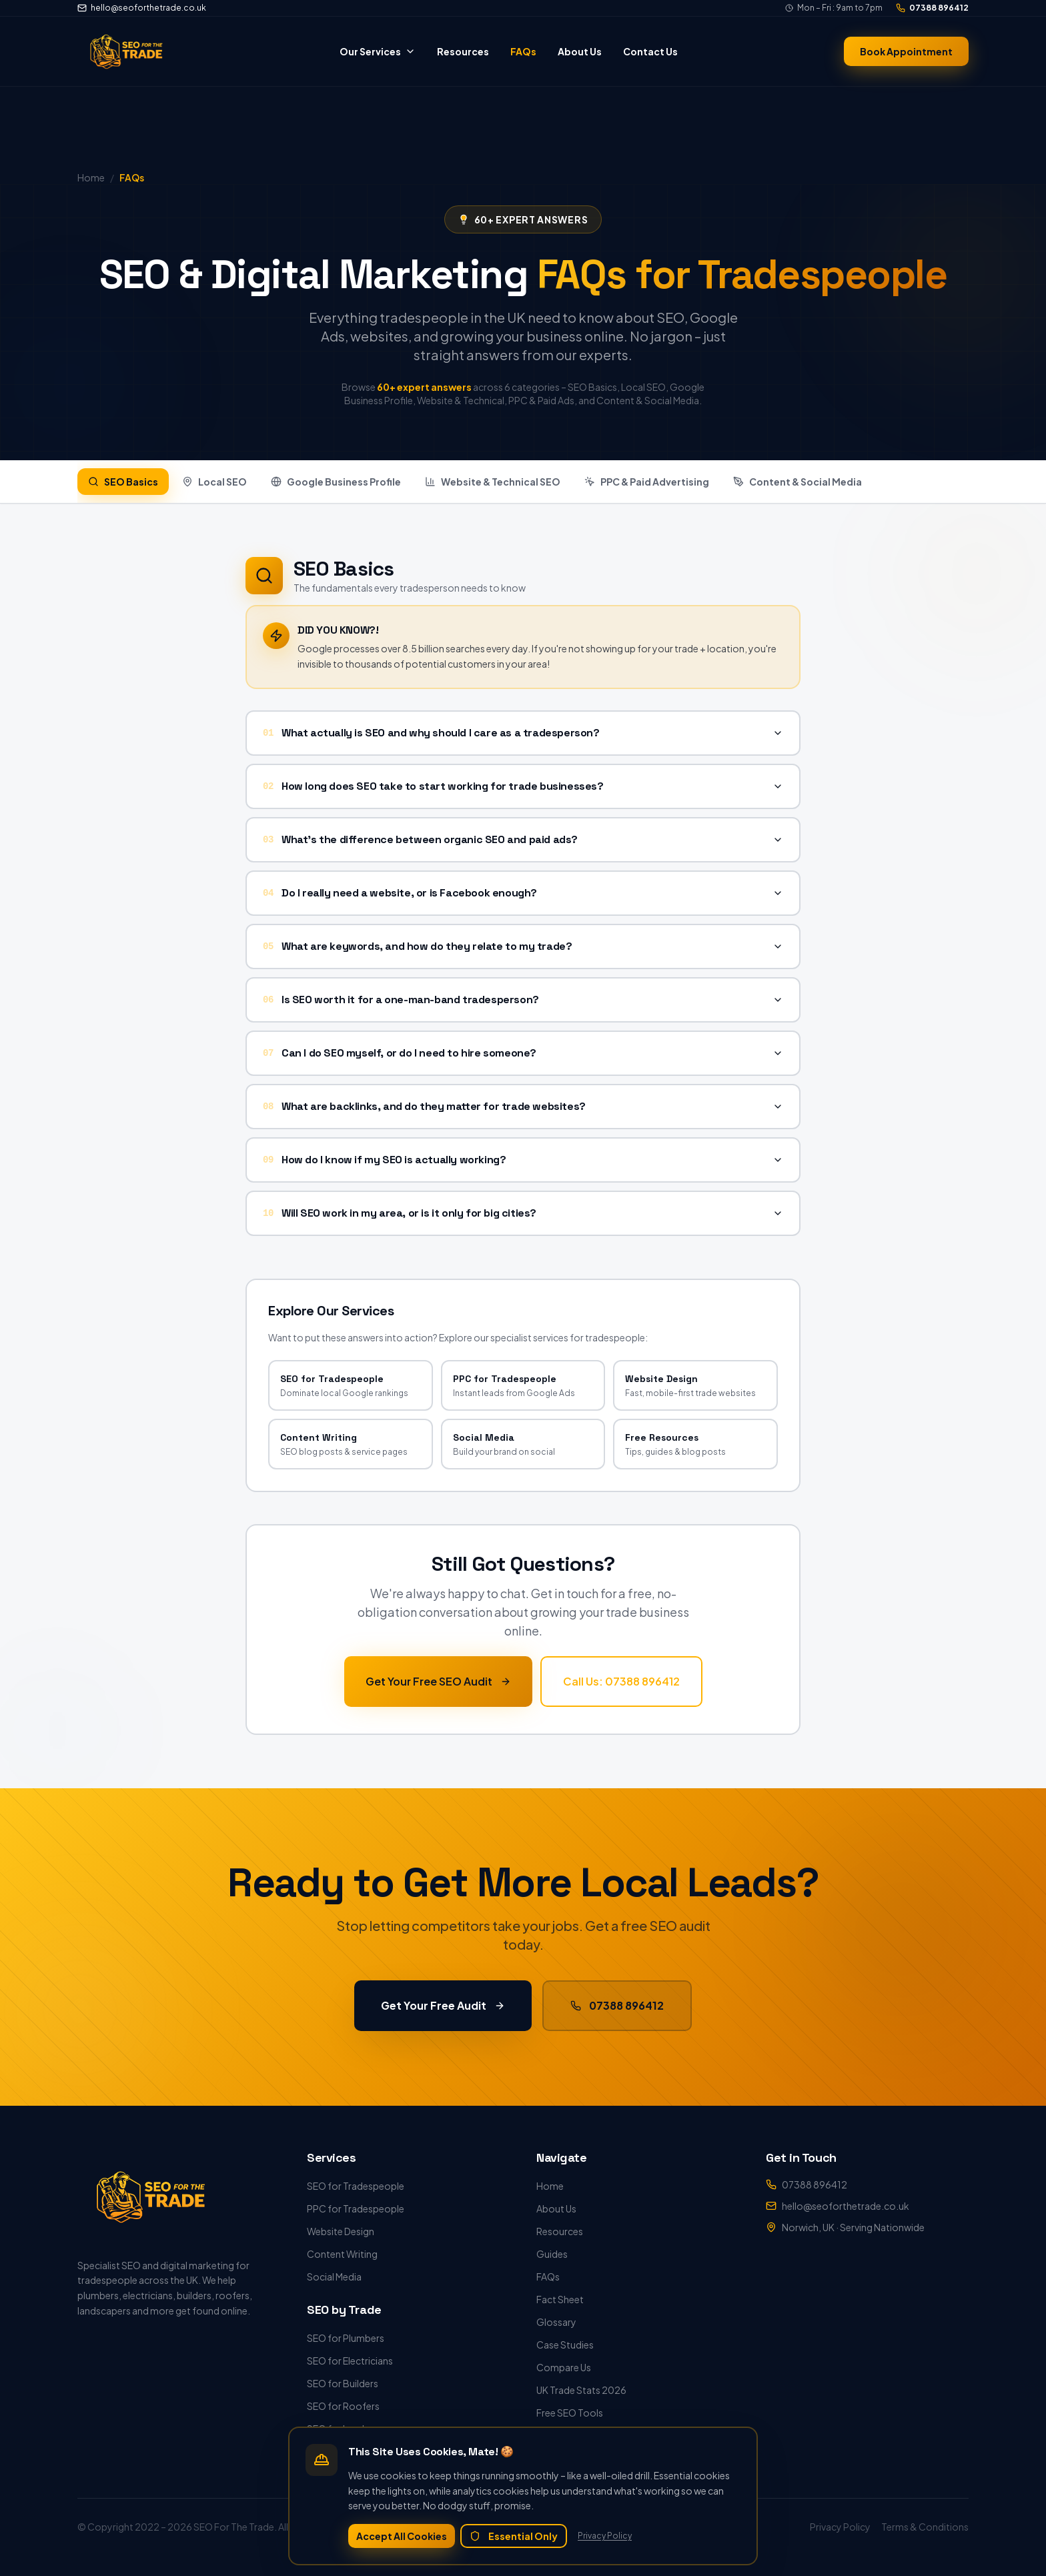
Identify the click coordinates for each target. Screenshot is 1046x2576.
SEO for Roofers (343, 2406)
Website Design (340, 2231)
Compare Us (563, 2367)
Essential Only (514, 2536)
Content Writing (342, 2254)
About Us (580, 51)
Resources (463, 51)
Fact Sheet (560, 2299)
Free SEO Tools (569, 2413)
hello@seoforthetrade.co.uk (141, 8)
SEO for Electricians (350, 2361)
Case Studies (565, 2345)
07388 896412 (932, 8)
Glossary (556, 2322)
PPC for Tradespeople (355, 2208)
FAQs (523, 51)
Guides (552, 2254)
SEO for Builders (342, 2383)
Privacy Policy (605, 2536)
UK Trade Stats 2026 (581, 2390)
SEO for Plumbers (345, 2338)
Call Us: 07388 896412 (621, 1686)
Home (550, 2186)
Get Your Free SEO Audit (438, 1686)
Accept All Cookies (401, 2536)
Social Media (334, 2277)
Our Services (378, 51)
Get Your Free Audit (443, 2010)
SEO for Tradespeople (355, 2186)
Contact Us (650, 51)
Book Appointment (906, 51)
